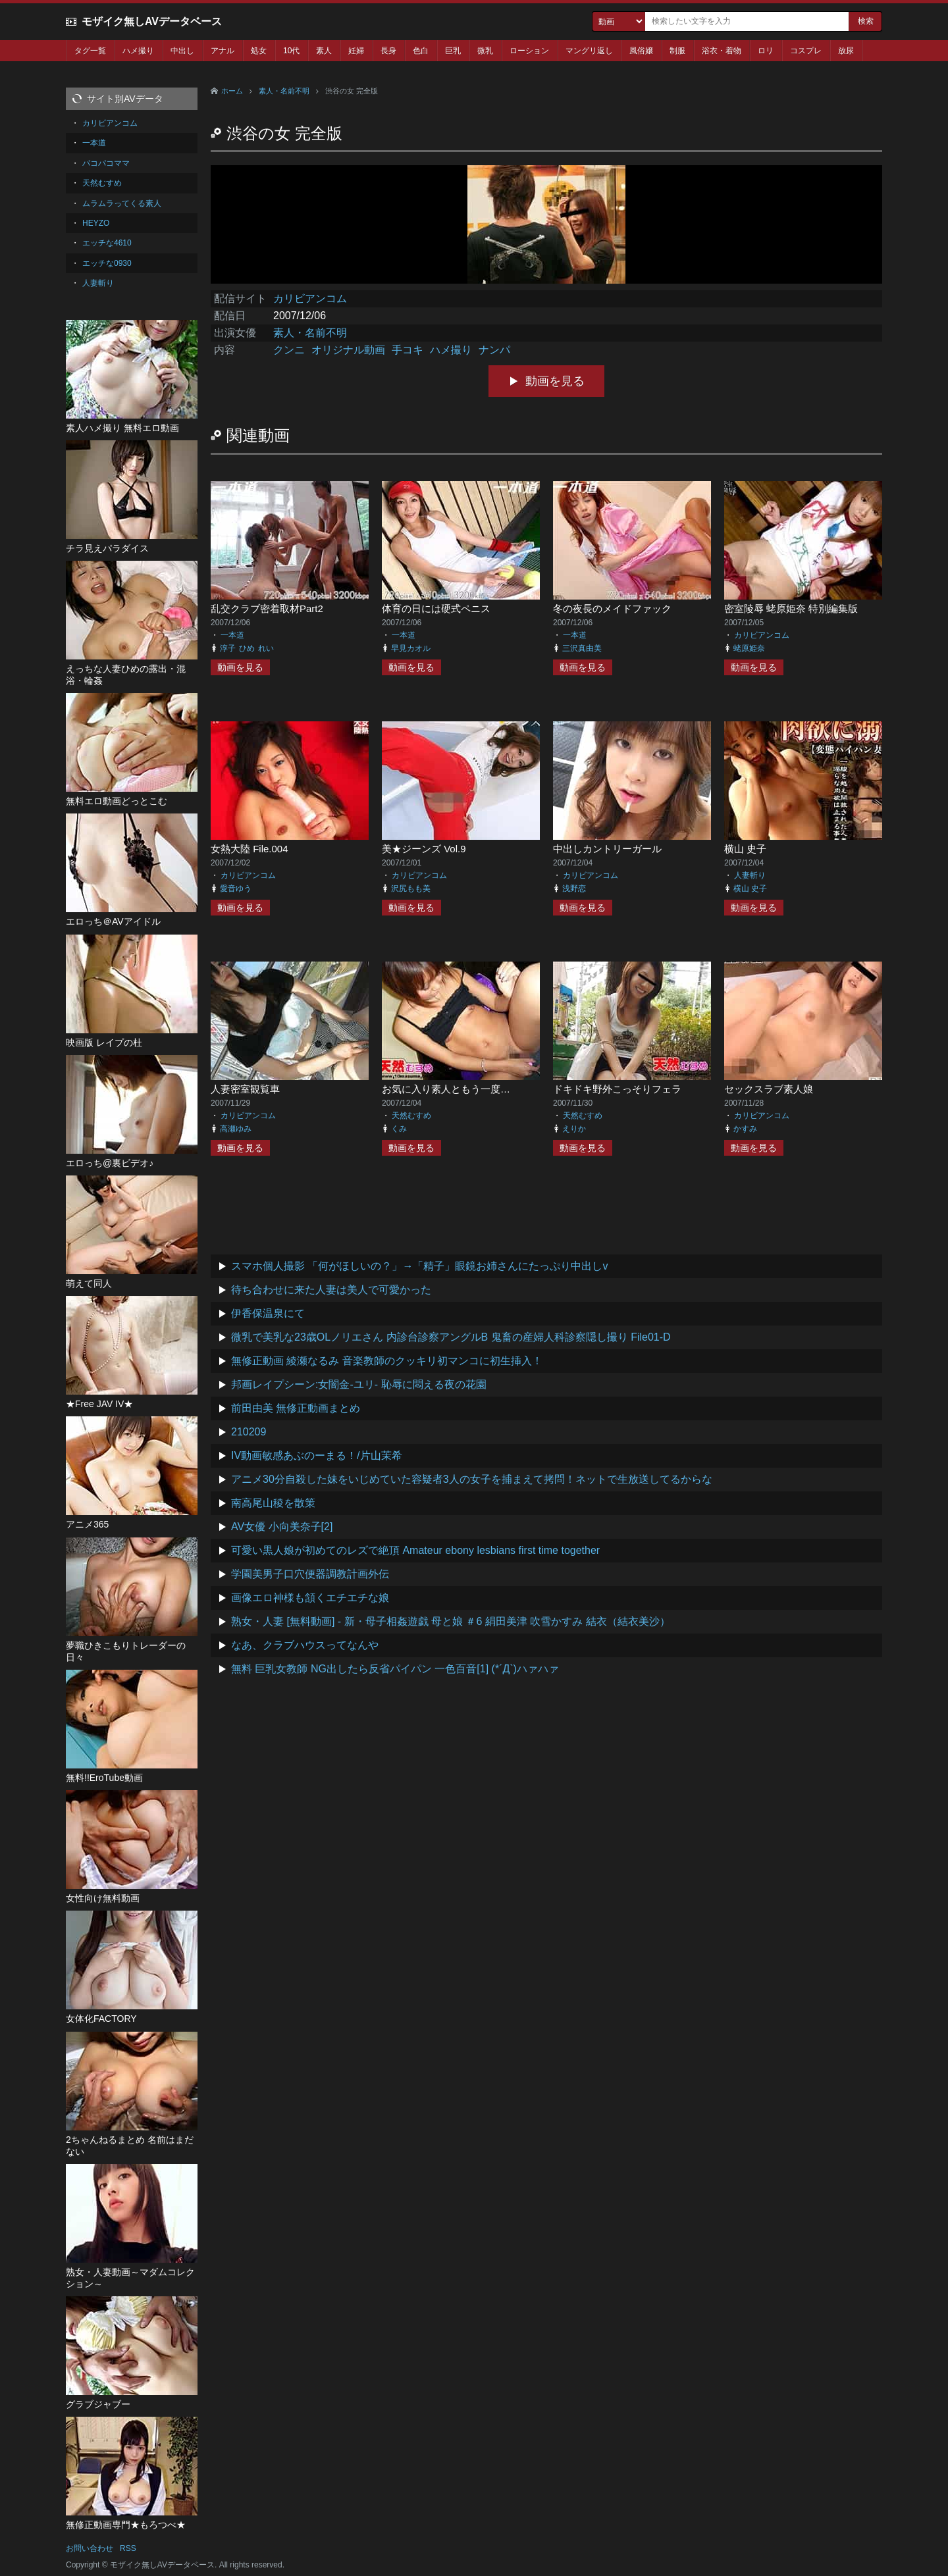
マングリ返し (589, 50)
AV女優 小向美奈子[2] (281, 1526)
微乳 (485, 50)
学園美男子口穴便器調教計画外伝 (310, 1574)
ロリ (766, 50)
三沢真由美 (582, 648)
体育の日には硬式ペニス (436, 608)
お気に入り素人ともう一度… (446, 1089)
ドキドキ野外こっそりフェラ (617, 1089)
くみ (399, 1128)
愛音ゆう (235, 888)
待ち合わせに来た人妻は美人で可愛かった (331, 1289)
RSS (128, 2548)
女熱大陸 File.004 (249, 848)
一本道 (232, 635)
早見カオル (411, 648)
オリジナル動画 (348, 349)
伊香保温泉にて (268, 1313)
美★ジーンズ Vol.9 (424, 848)
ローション (529, 50)
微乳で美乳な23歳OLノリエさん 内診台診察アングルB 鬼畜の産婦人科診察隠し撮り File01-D (451, 1337)
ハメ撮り (138, 50)
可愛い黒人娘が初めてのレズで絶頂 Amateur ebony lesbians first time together (415, 1550)
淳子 (228, 648)
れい (266, 648)
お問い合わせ (89, 2548)
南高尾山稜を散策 (273, 1502)
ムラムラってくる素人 (121, 203)
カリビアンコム (310, 298)
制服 (677, 50)
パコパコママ (106, 163)
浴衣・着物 (721, 50)
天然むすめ (411, 1115)
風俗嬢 (641, 50)
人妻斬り (750, 875)
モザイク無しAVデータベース (152, 21)
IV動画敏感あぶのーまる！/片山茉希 (316, 1455)
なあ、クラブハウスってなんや (305, 1645)
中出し (182, 50)
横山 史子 (745, 848)
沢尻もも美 (411, 888)
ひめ (247, 648)
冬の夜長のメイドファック (612, 608)
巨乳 (453, 50)
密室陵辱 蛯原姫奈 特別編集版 (791, 608)
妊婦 (356, 50)
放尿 (846, 50)
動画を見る (555, 381)
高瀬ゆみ (235, 1128)
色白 (421, 50)
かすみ (745, 1128)
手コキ (407, 349)
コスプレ (806, 50)
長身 (388, 50)
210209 (248, 1431)
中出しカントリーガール (607, 848)
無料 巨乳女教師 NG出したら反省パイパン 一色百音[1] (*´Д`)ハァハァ (395, 1668)
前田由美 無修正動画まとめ (295, 1408)
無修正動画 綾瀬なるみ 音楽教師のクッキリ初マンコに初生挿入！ (386, 1360)
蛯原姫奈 (749, 648)
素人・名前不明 (284, 91)
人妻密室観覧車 (245, 1089)
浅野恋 (574, 888)
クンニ (289, 349)
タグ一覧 (90, 50)
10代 (291, 50)
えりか (574, 1128)
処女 (259, 50)
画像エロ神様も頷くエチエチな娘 (310, 1597)
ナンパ (494, 349)
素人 (324, 50)
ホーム (232, 91)
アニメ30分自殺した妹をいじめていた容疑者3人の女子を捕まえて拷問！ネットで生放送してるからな (471, 1479)
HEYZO (95, 223)
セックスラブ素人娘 (768, 1089)
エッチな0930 (107, 263)
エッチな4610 (107, 242)
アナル (222, 50)
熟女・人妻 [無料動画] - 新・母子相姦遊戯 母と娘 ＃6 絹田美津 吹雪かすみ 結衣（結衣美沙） (450, 1621)
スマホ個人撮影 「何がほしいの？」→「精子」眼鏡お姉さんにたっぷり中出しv (419, 1266)
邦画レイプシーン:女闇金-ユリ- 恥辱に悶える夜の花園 (359, 1384)
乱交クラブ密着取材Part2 (267, 608)
